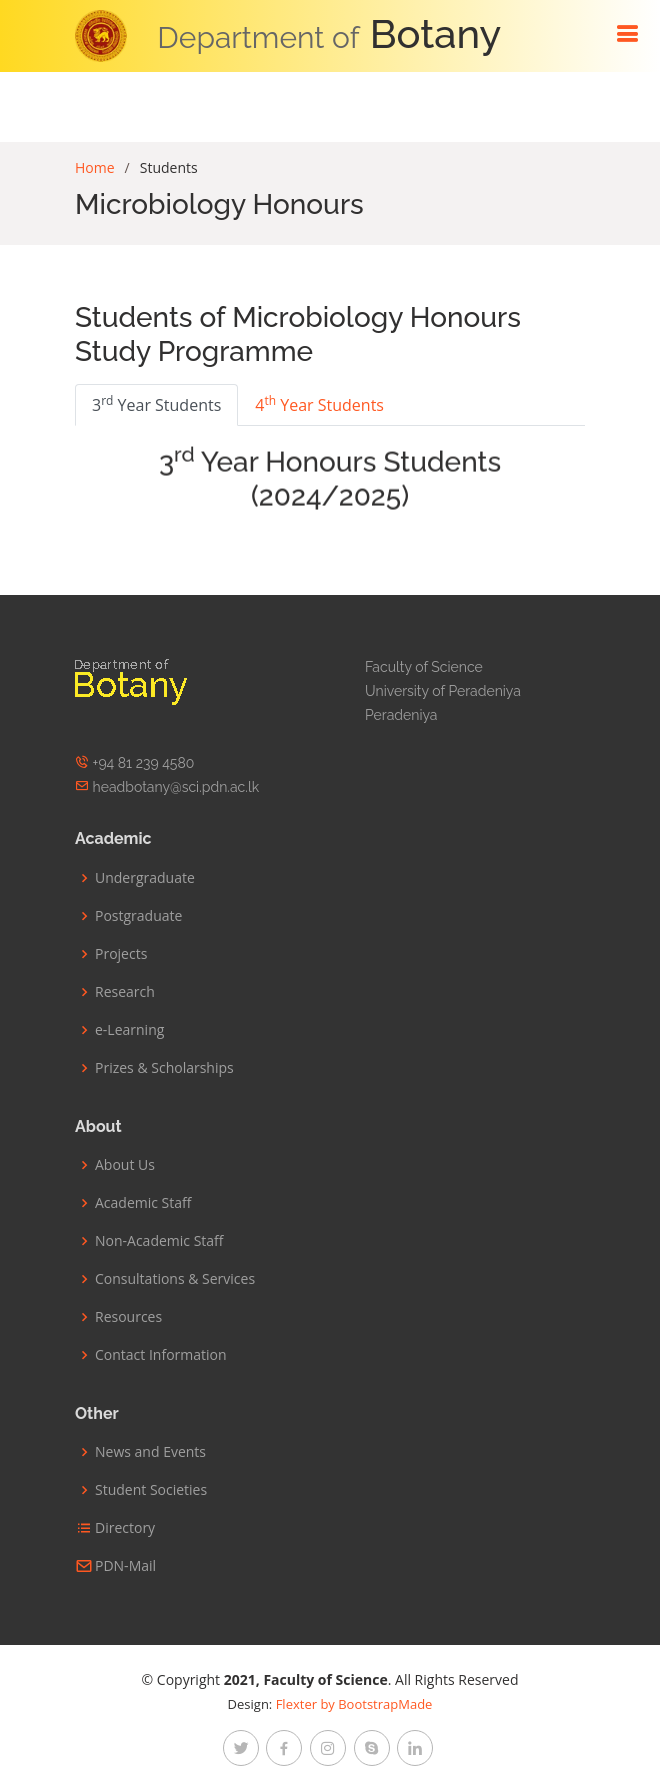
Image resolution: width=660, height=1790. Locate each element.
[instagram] (328, 1748)
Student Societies (151, 1490)
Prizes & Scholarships (164, 1068)
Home (95, 167)
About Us (125, 1165)
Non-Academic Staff (159, 1241)
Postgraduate (138, 916)
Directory (125, 1528)
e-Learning (129, 1030)
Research (125, 992)
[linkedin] (415, 1748)
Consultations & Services (175, 1279)
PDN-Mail (125, 1566)
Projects (121, 954)
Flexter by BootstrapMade (354, 1704)
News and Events (150, 1452)
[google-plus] (372, 1748)
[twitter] (241, 1748)
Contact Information (161, 1355)
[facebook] (284, 1748)
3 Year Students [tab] (156, 404)
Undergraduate (145, 878)
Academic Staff (143, 1203)
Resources (128, 1317)
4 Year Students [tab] (319, 404)
